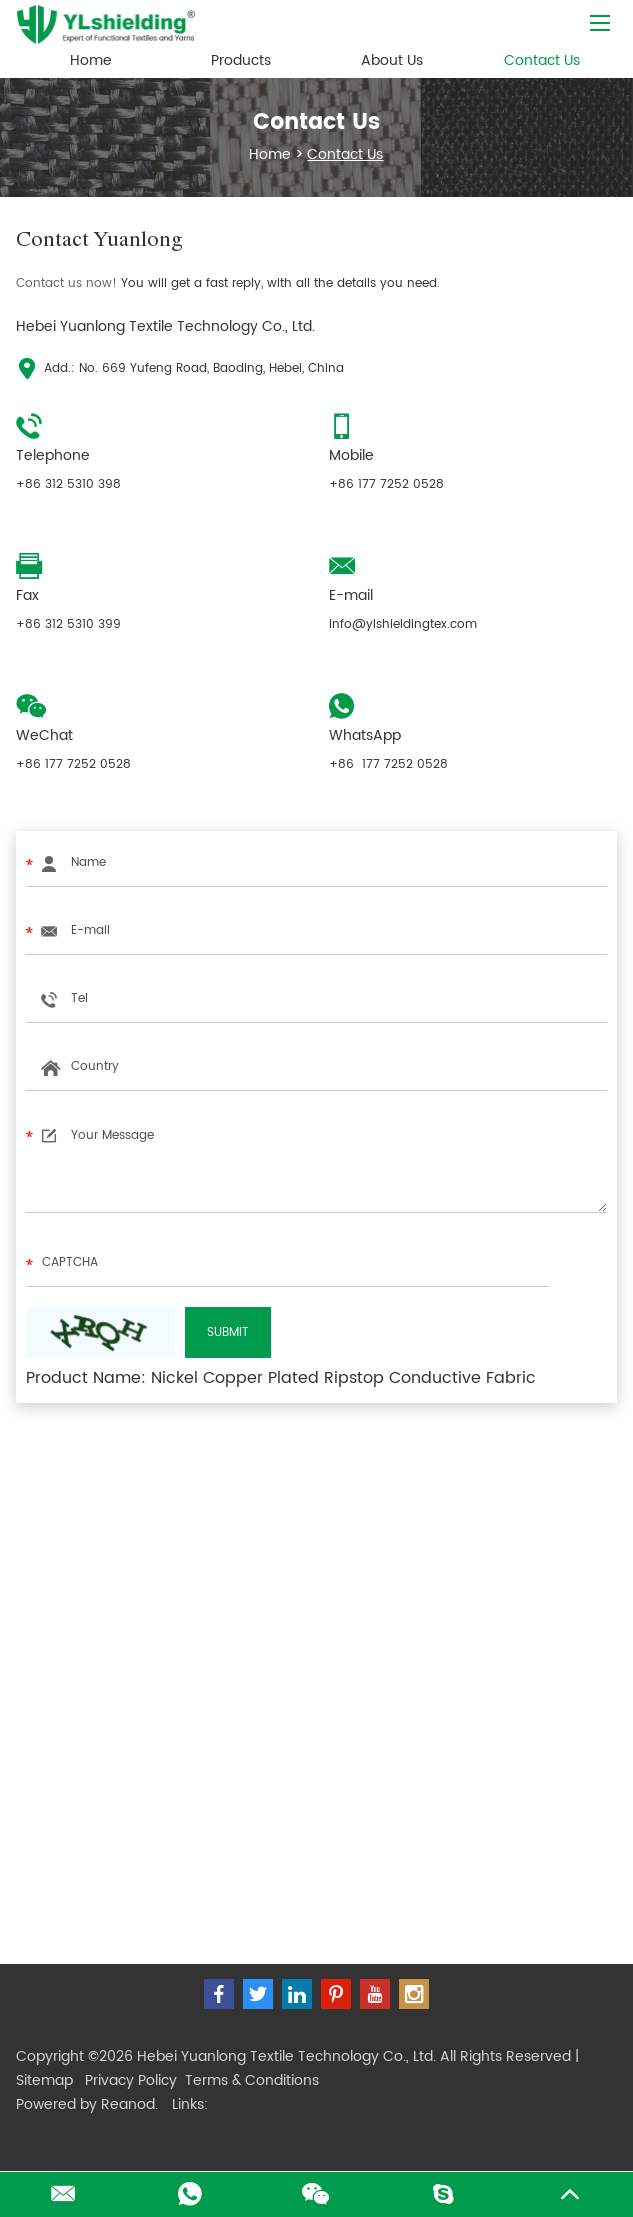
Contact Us (542, 60)
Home (91, 60)
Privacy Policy (131, 2080)
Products (241, 60)
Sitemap (44, 2080)
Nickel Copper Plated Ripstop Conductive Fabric (343, 1378)
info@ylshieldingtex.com (403, 624)
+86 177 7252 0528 (388, 764)
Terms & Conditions (252, 2080)
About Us (392, 60)
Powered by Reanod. (87, 2104)
